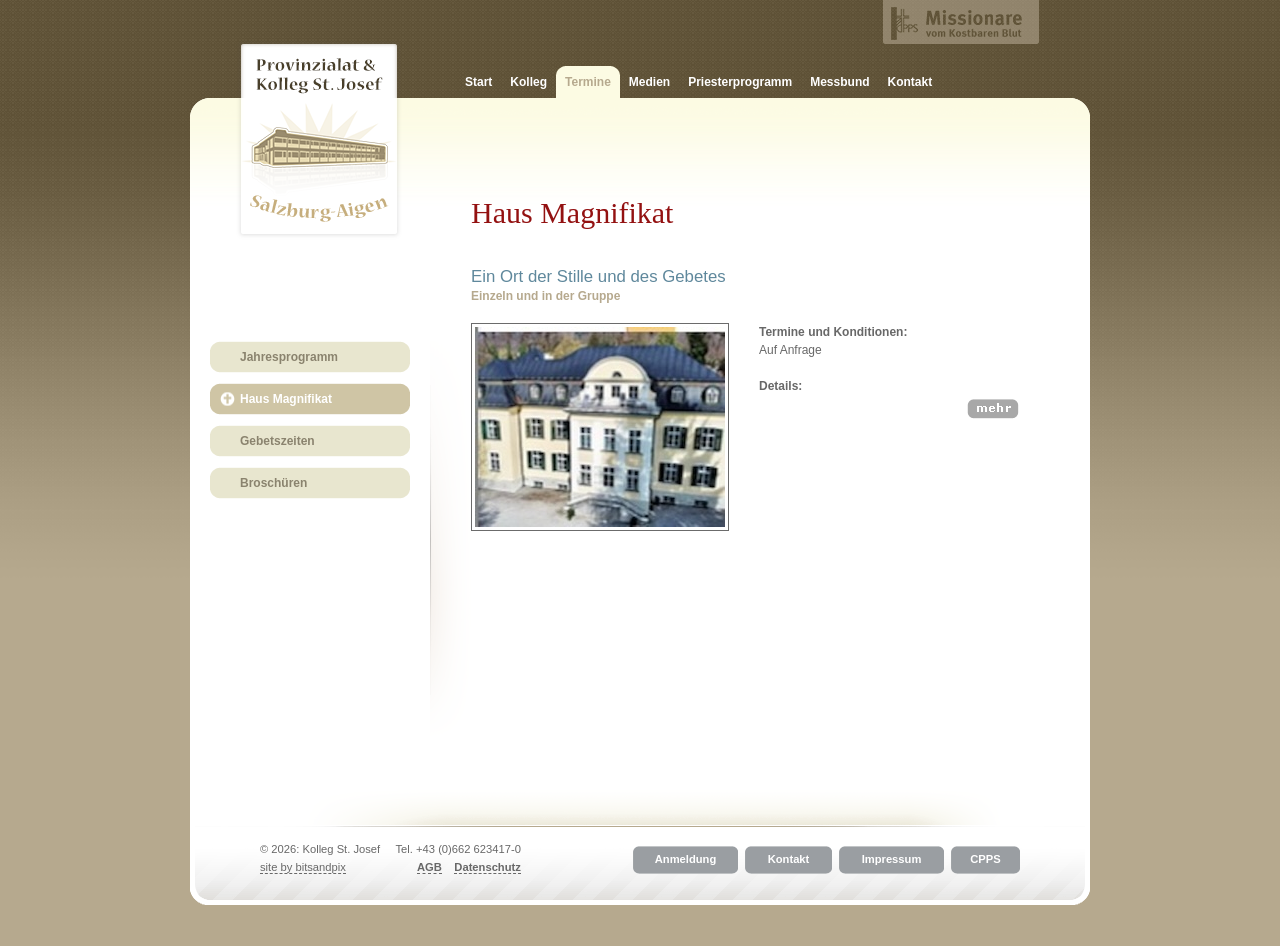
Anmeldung (686, 860)
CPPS (985, 860)
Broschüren (273, 483)
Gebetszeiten (277, 441)
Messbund (839, 82)
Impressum (892, 860)
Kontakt (910, 82)
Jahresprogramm (289, 357)
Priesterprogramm (740, 82)
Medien (649, 82)
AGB (429, 867)
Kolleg (528, 82)
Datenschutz (487, 867)
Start (478, 82)
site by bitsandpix (303, 867)
